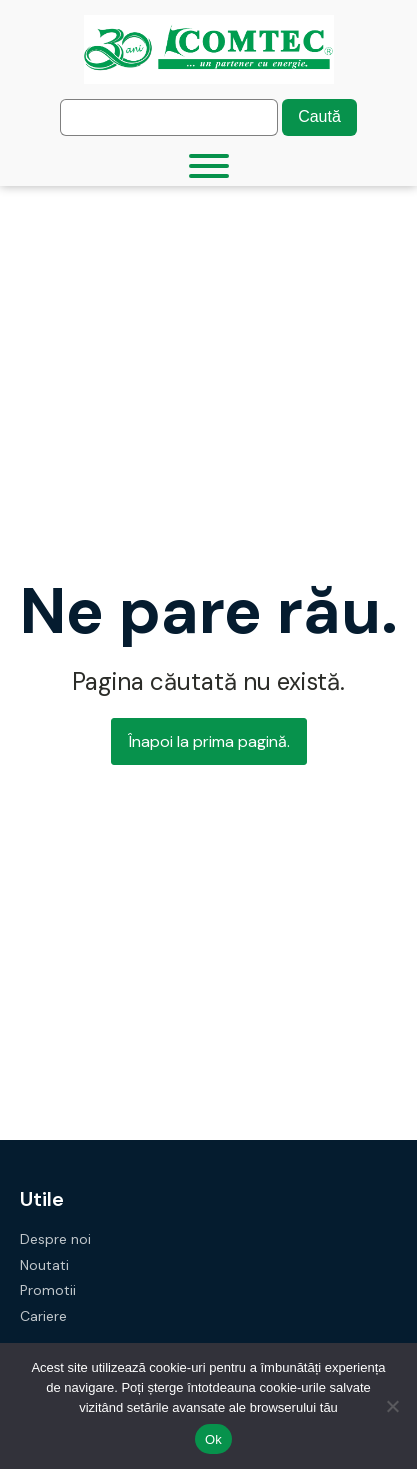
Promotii (48, 1290)
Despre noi (55, 1239)
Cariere (43, 1316)
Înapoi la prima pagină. (209, 741)
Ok (213, 1439)
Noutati (44, 1265)
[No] (392, 1406)
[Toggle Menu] (209, 166)
